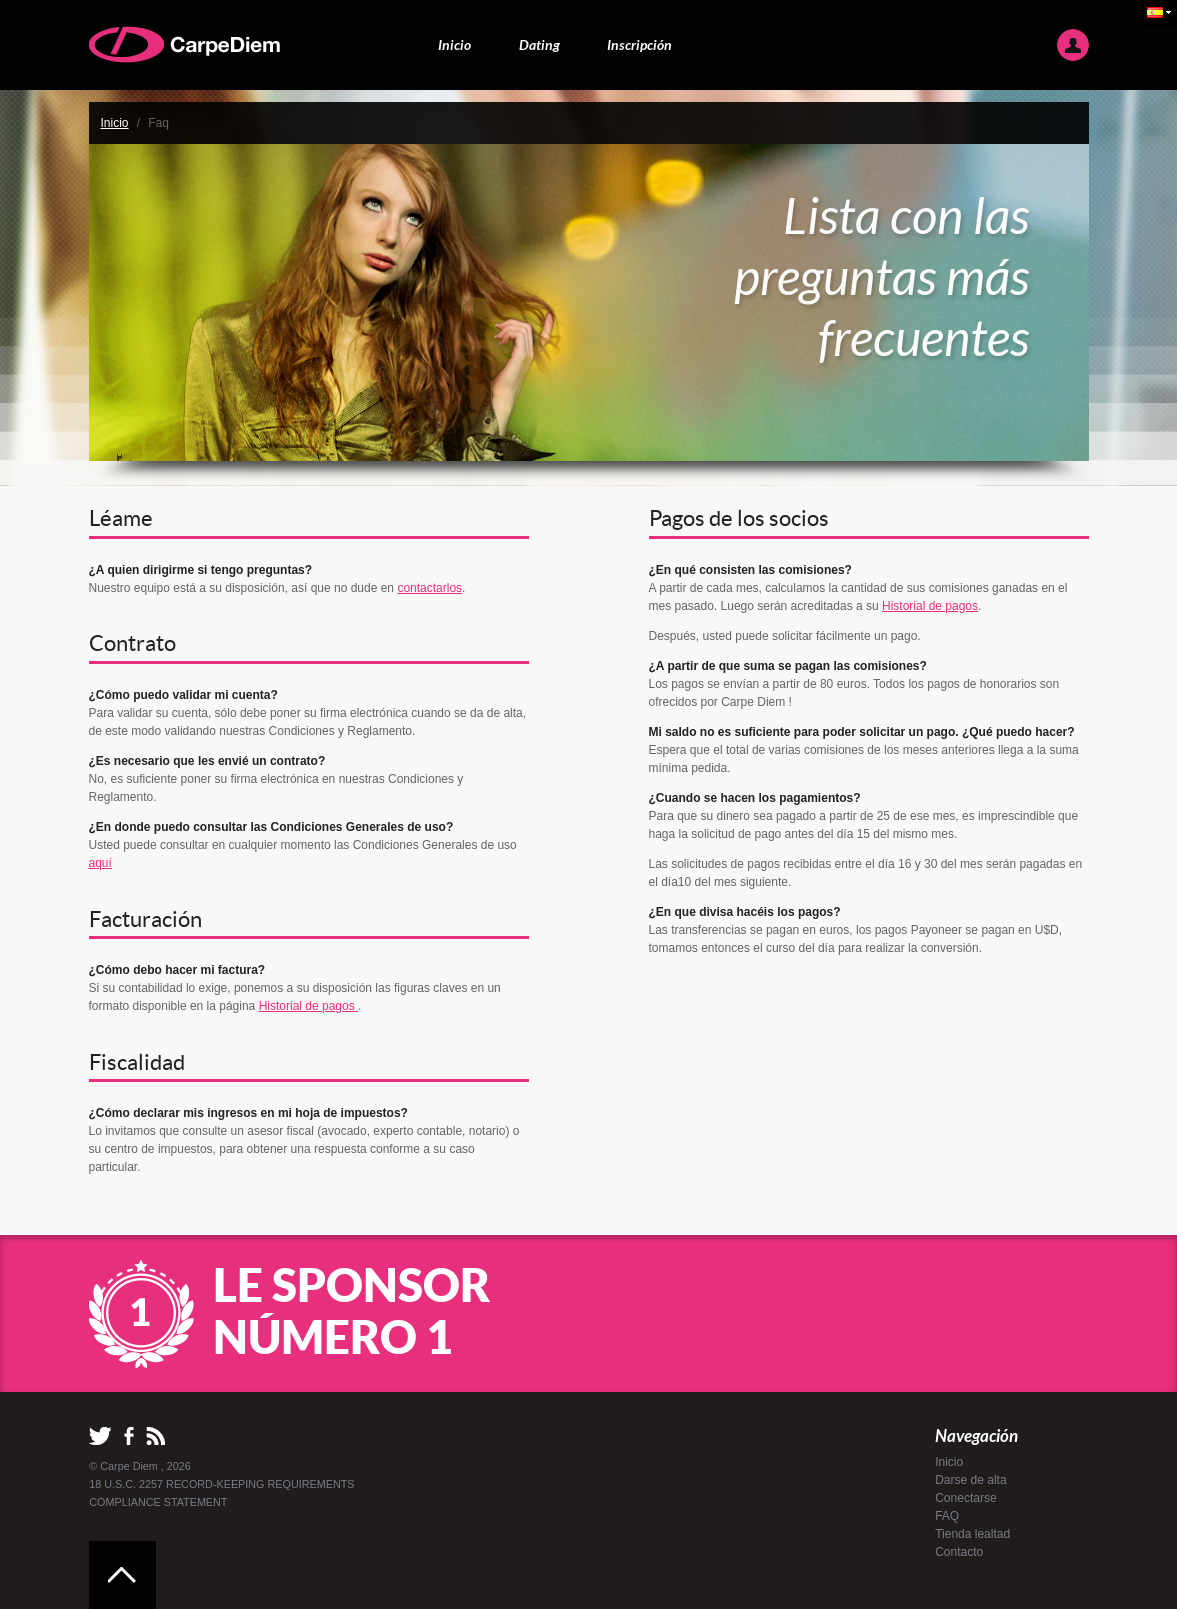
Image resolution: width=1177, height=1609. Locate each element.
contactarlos (429, 588)
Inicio (454, 44)
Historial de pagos (308, 1006)
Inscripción (639, 44)
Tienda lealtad (972, 1534)
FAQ (947, 1516)
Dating (539, 44)
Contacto (959, 1552)
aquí (100, 863)
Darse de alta (970, 1480)
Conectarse (965, 1498)
